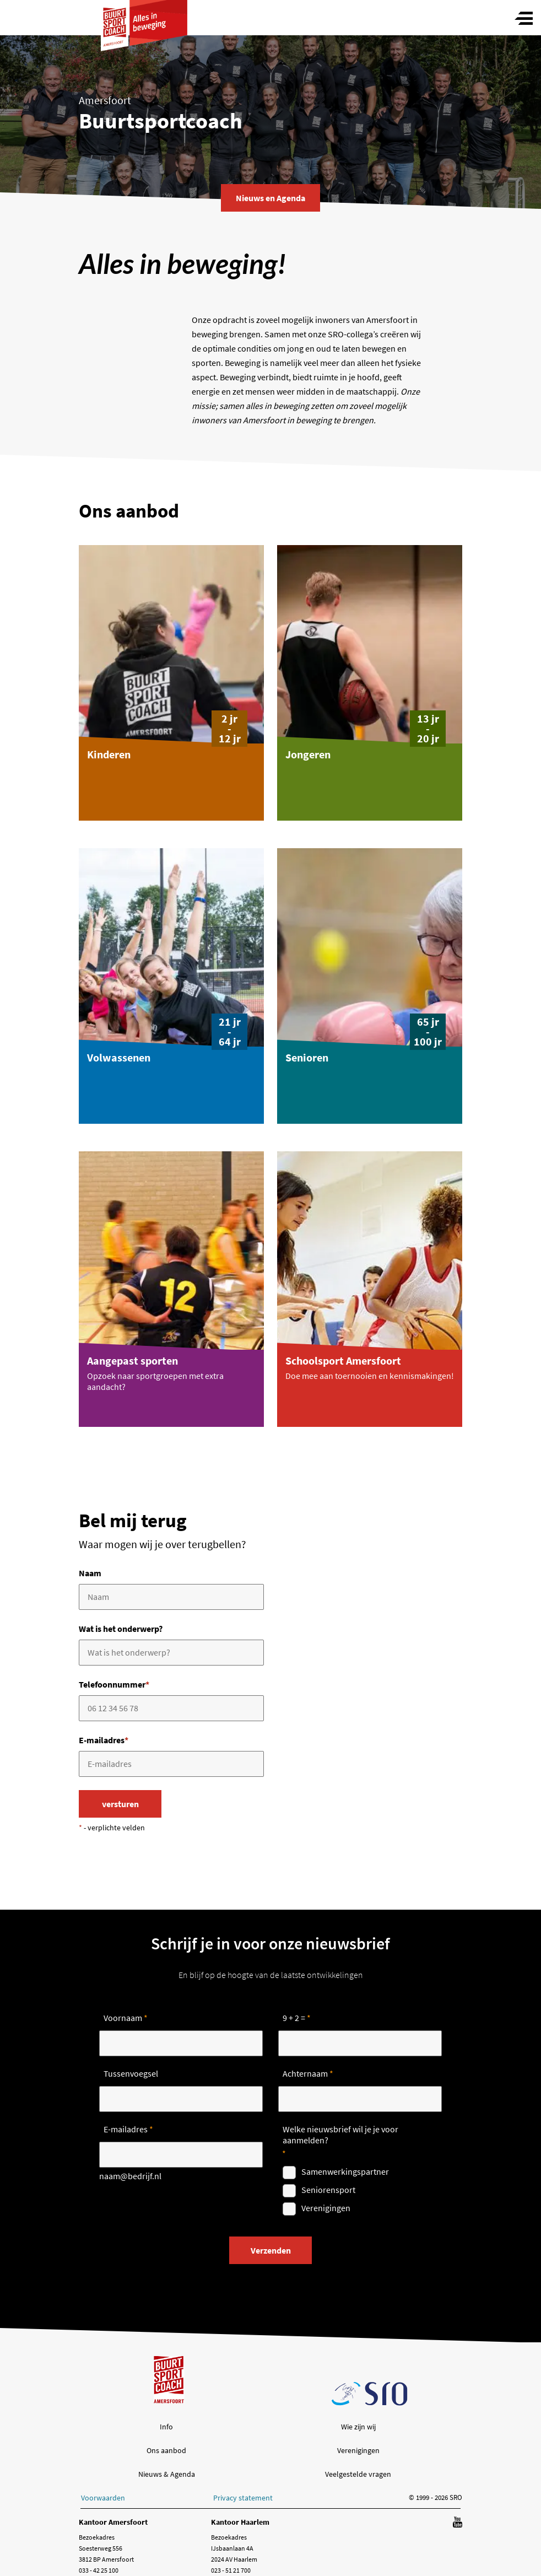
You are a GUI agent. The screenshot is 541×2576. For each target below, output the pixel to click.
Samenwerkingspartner (345, 2171)
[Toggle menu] (524, 19)
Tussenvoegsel (131, 2073)
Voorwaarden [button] (103, 2498)
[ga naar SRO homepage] (369, 2394)
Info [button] (166, 2427)
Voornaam (123, 2017)
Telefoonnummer (114, 1684)
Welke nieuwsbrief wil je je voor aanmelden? (340, 2135)
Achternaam (305, 2073)
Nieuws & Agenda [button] (166, 2474)
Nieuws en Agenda (270, 197)
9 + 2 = (294, 2017)
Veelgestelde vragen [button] (358, 2474)
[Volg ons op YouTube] (457, 2523)
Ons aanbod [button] (166, 2450)
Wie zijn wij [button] (358, 2427)
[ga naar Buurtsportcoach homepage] (144, 15)
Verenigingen (325, 2207)
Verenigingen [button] (358, 2450)
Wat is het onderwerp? (121, 1628)
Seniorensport (328, 2189)
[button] (171, 683)
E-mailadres (103, 1739)
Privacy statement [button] (243, 2498)
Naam (90, 1572)
